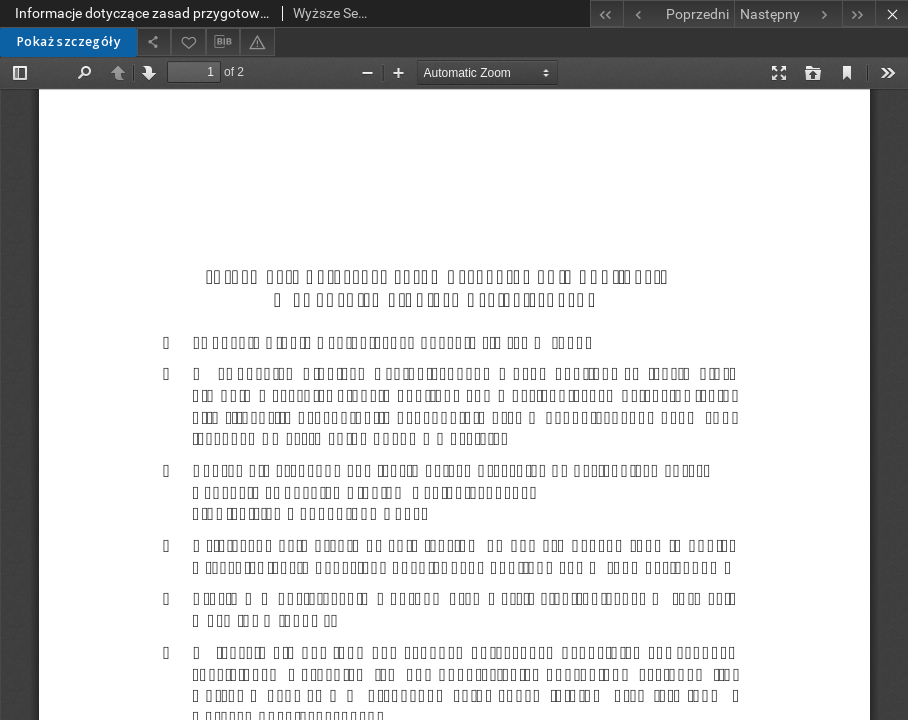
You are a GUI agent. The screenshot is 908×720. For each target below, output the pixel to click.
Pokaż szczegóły (68, 41)
